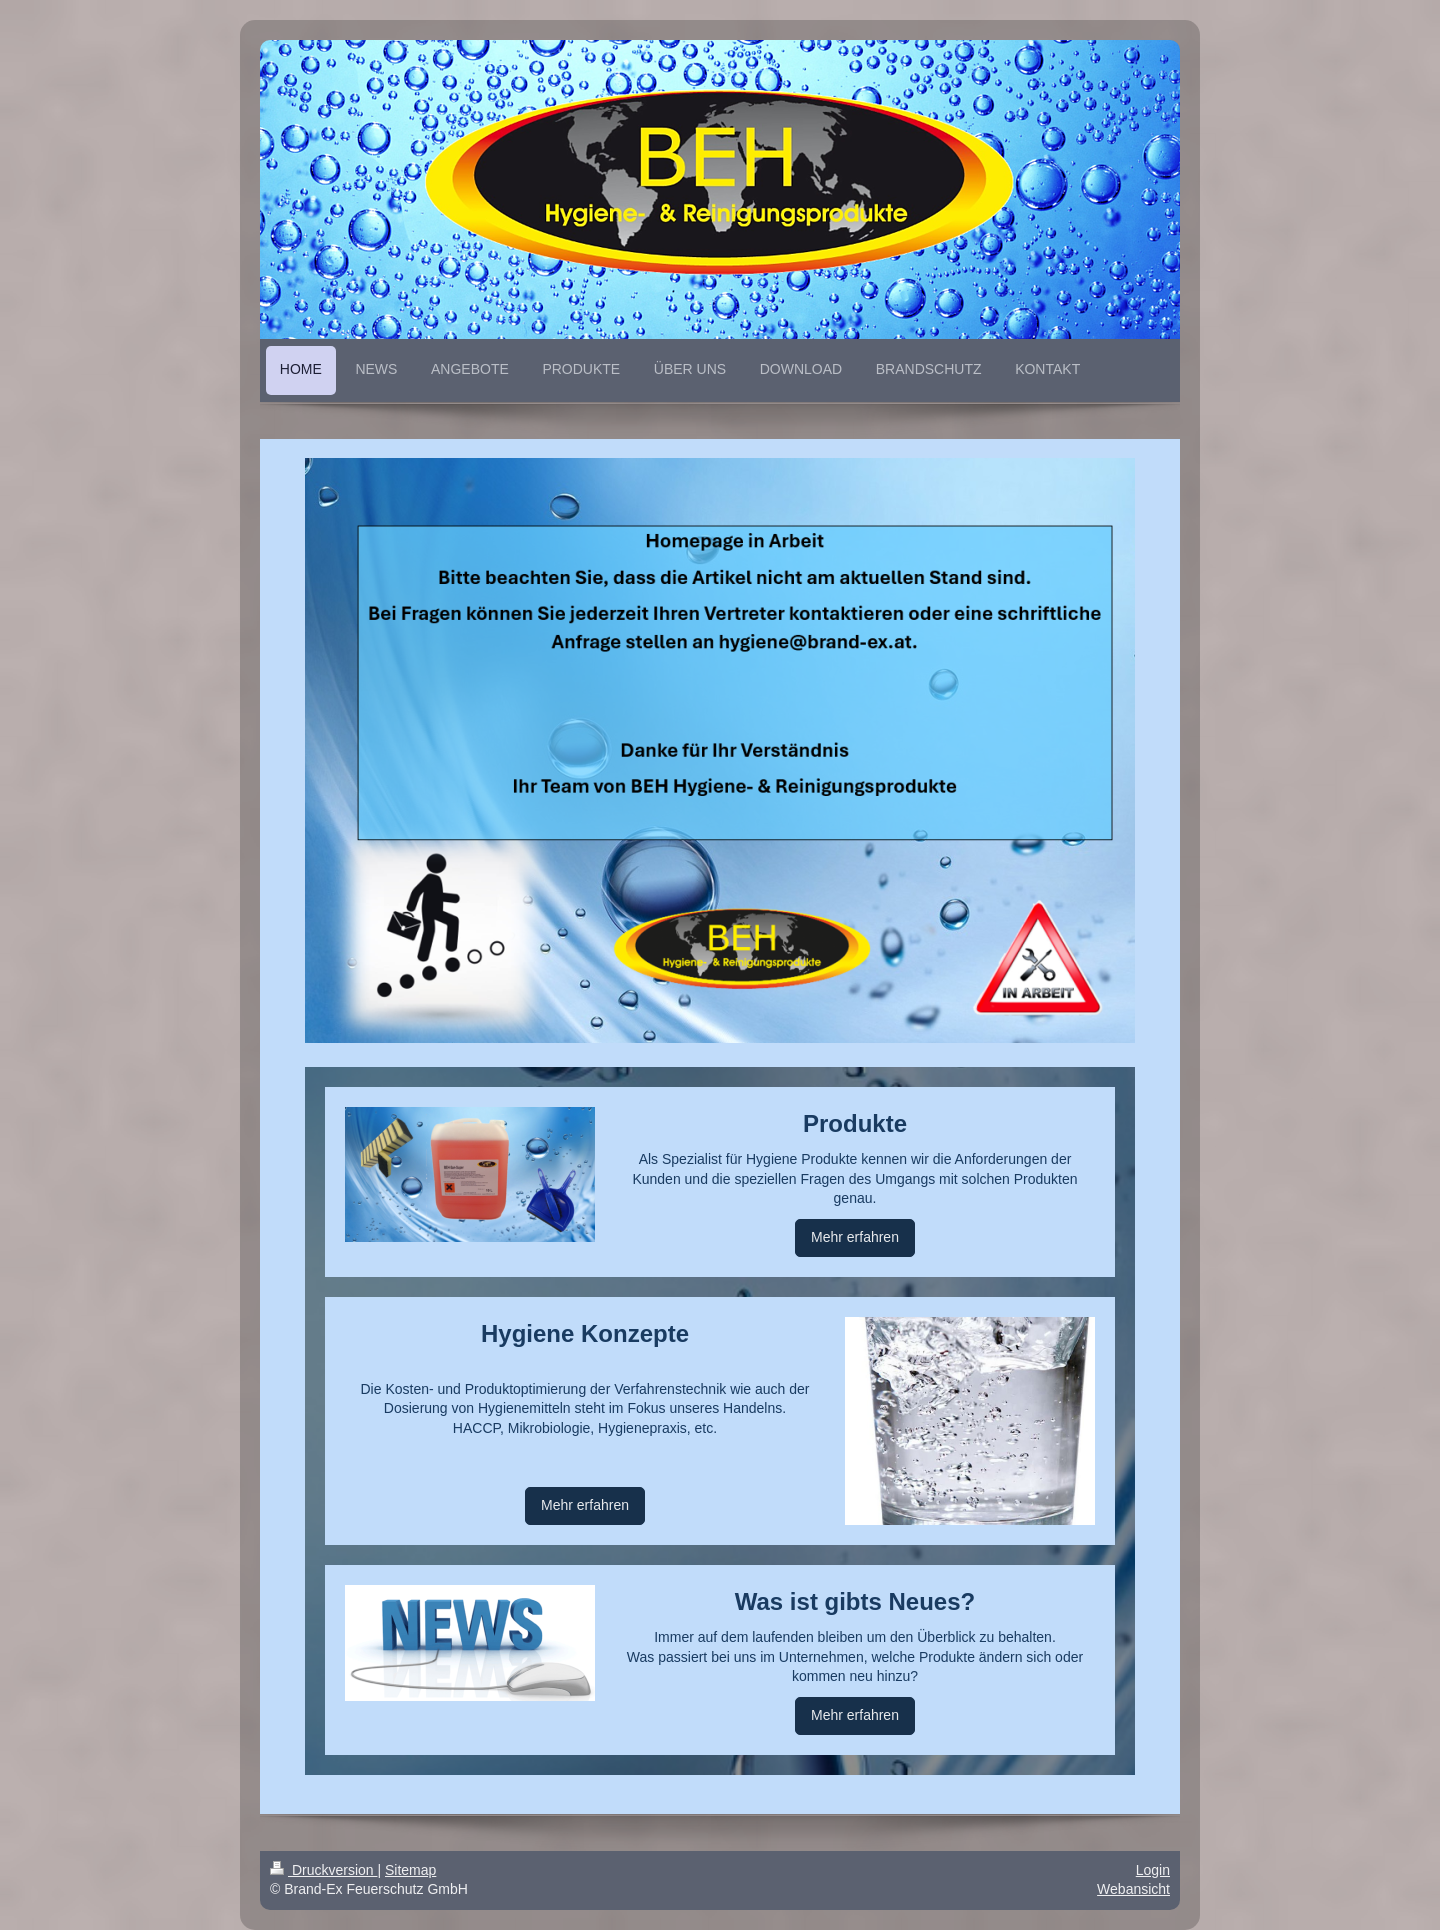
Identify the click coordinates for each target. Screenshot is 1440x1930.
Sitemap (410, 1870)
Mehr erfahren (855, 1237)
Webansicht (1133, 1889)
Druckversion (323, 1870)
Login (1153, 1870)
